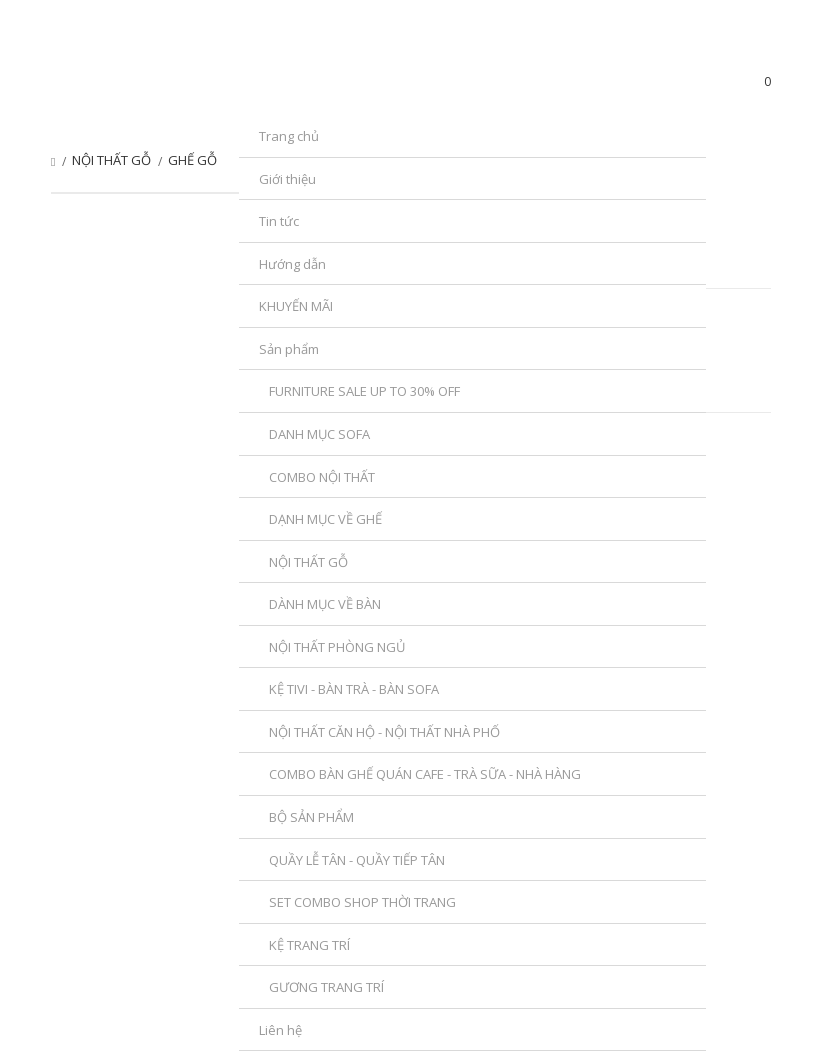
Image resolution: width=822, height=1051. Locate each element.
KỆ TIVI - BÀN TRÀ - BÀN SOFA (354, 689)
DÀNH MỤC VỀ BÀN (325, 604)
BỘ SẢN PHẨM (311, 817)
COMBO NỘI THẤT (322, 477)
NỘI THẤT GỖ (308, 562)
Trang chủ (53, 162)
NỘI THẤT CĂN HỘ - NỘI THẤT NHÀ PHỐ (384, 732)
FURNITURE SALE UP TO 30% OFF (364, 391)
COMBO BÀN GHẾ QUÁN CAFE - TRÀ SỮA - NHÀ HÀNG (425, 774)
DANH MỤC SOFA (319, 434)
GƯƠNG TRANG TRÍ (326, 987)
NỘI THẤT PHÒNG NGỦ (337, 647)
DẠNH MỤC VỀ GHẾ (325, 519)
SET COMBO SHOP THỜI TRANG (362, 902)
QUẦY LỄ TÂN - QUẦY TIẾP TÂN (357, 860)
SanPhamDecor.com (169, 86)
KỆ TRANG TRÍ (309, 945)
